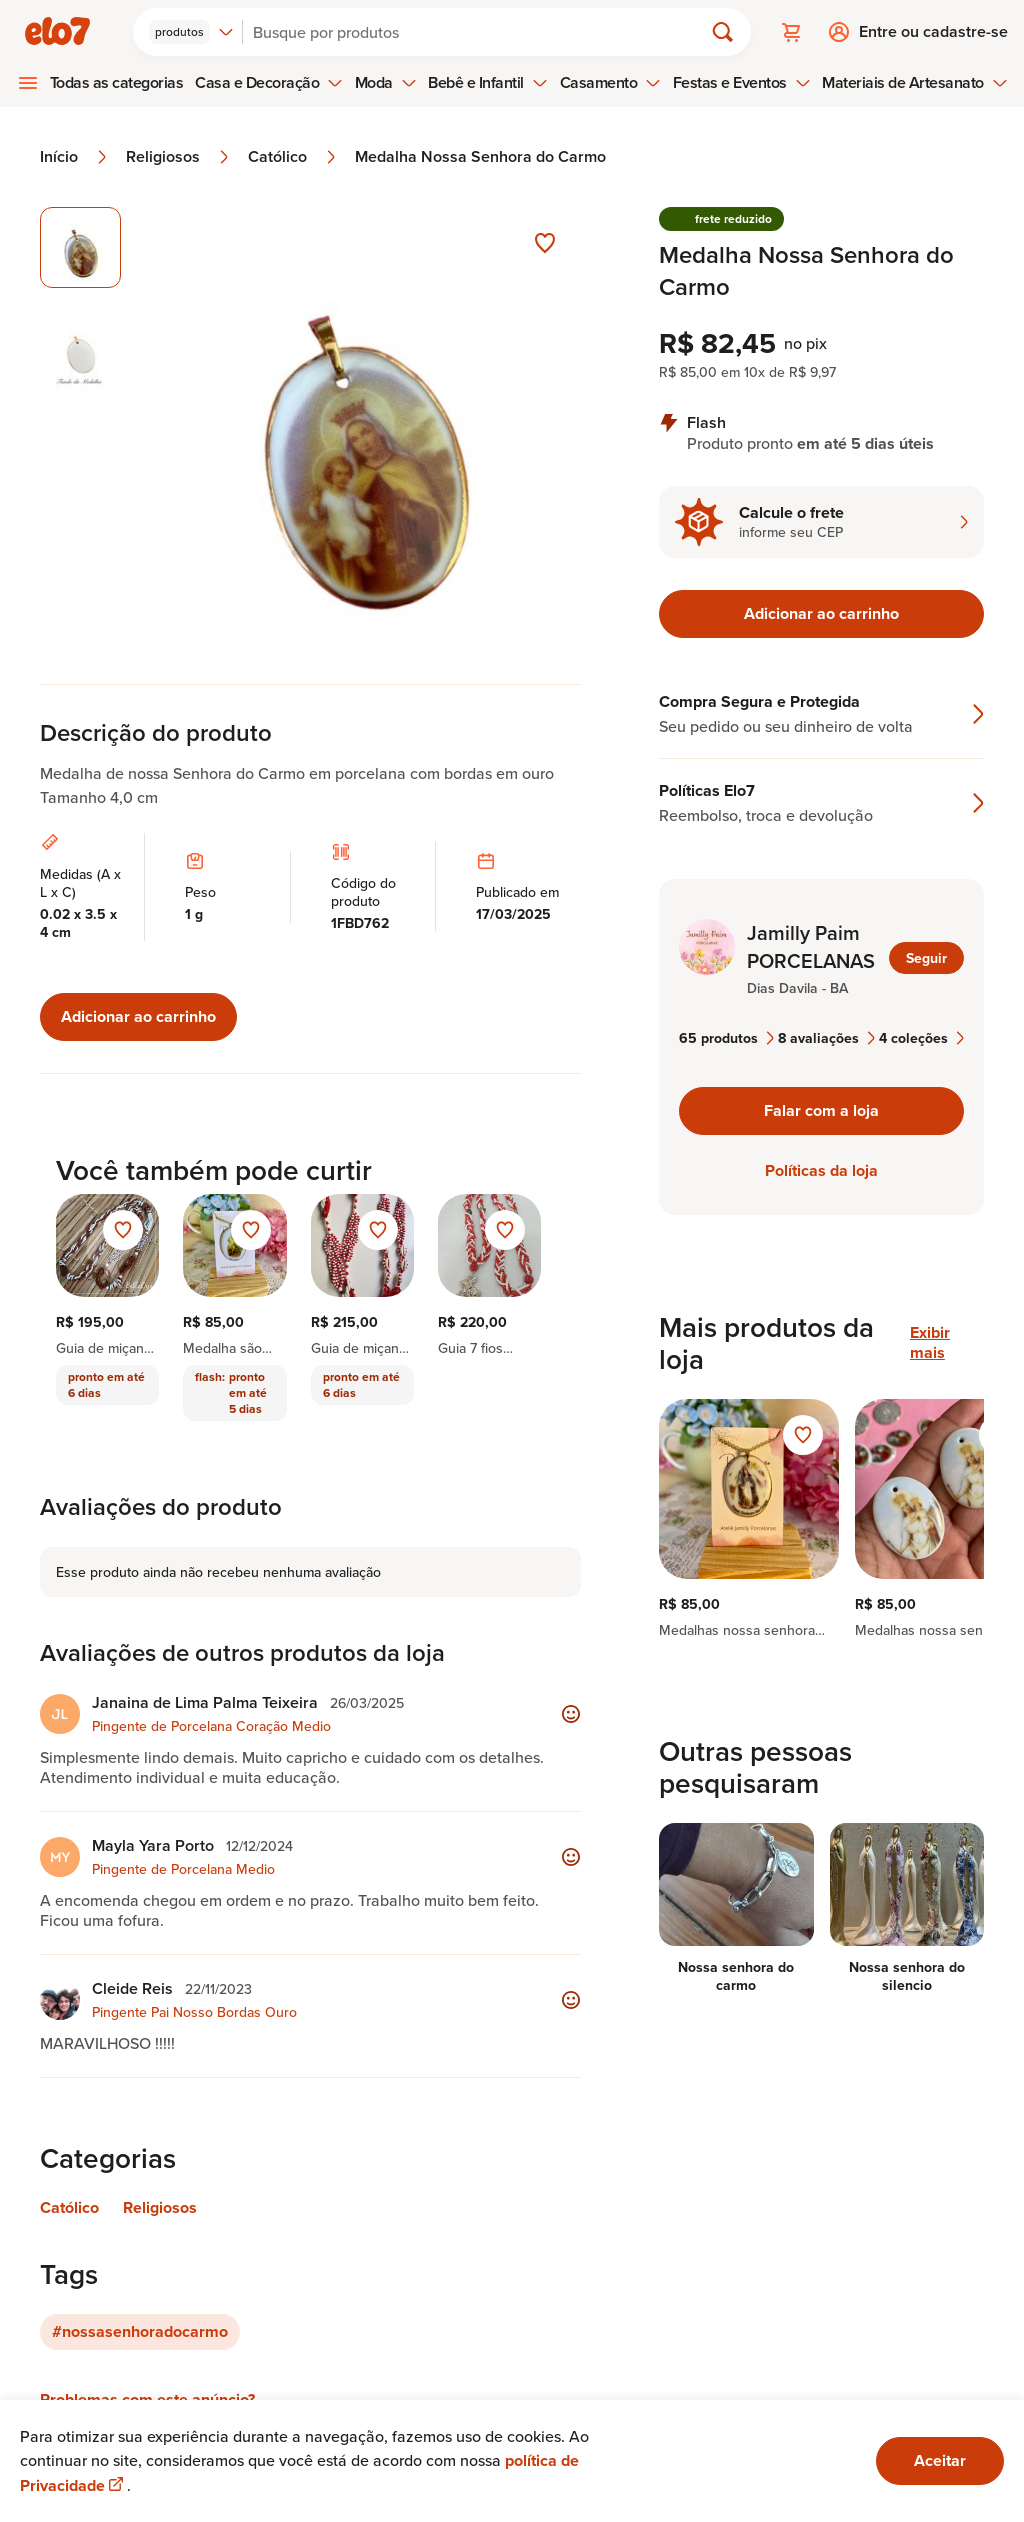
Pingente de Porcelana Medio (183, 1869)
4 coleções (921, 1038)
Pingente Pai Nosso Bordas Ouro (194, 2012)
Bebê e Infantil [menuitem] (488, 82)
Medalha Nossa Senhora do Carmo (480, 157)
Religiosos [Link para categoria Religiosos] (160, 2207)
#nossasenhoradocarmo (140, 2331)
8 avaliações (826, 1038)
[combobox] (191, 32)
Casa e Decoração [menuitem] (269, 82)
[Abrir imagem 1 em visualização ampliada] (363, 425)
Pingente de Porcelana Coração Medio (211, 1726)
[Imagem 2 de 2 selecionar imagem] (80, 352)
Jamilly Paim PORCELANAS (811, 947)
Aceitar (940, 2460)
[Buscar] (481, 32)
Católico (293, 157)
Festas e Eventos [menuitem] (742, 82)
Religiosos (179, 157)
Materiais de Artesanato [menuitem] (914, 82)
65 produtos (726, 1038)
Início (75, 157)
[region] (821, 1519)
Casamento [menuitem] (611, 82)
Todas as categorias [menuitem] (117, 82)
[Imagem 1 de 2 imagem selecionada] (80, 247)
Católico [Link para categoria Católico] (69, 2207)
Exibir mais (930, 1343)
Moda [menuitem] (386, 82)
